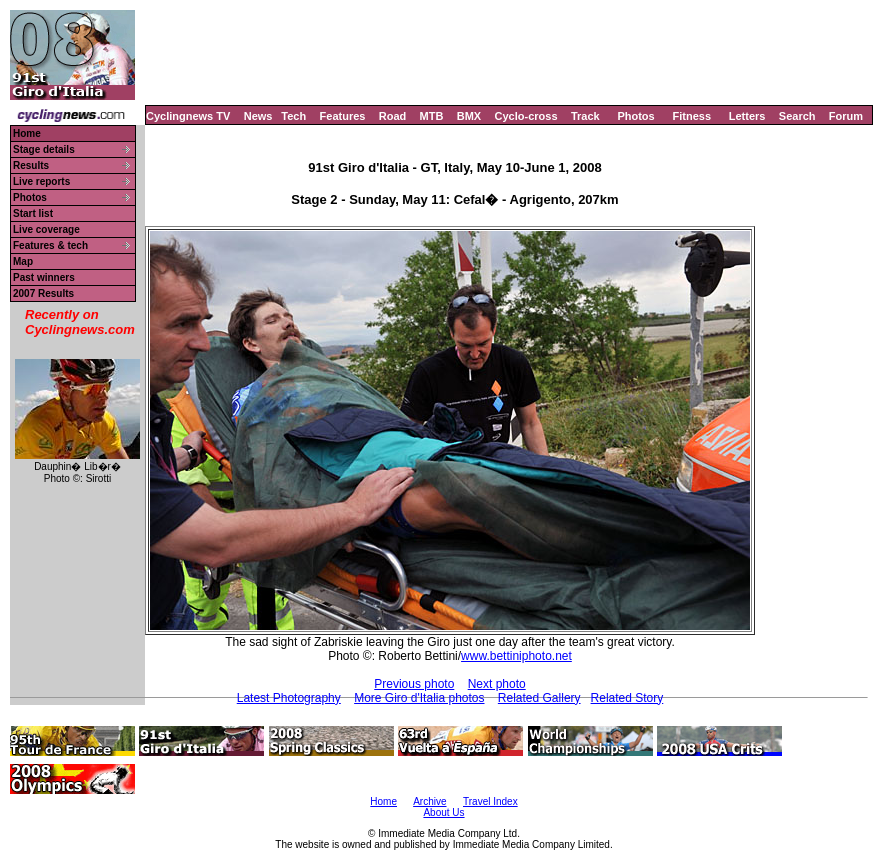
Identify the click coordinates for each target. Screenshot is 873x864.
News (258, 116)
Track (585, 116)
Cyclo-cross (526, 116)
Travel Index (490, 801)
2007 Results (43, 293)
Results (31, 165)
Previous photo (414, 684)
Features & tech (50, 245)
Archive (429, 801)
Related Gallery (539, 698)
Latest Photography (289, 698)
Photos (635, 116)
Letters (747, 116)
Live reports (41, 181)
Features (343, 116)
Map (23, 261)
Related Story (627, 698)
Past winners (44, 277)
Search (797, 116)
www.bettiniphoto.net (516, 656)
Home (27, 133)
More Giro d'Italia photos (419, 698)
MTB (432, 116)
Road (393, 116)
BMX (469, 116)
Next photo (497, 684)
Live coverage (46, 229)
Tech (293, 116)
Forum (846, 116)
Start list (33, 213)
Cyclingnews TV (188, 116)
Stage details (44, 149)
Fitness (691, 116)
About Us (443, 812)
